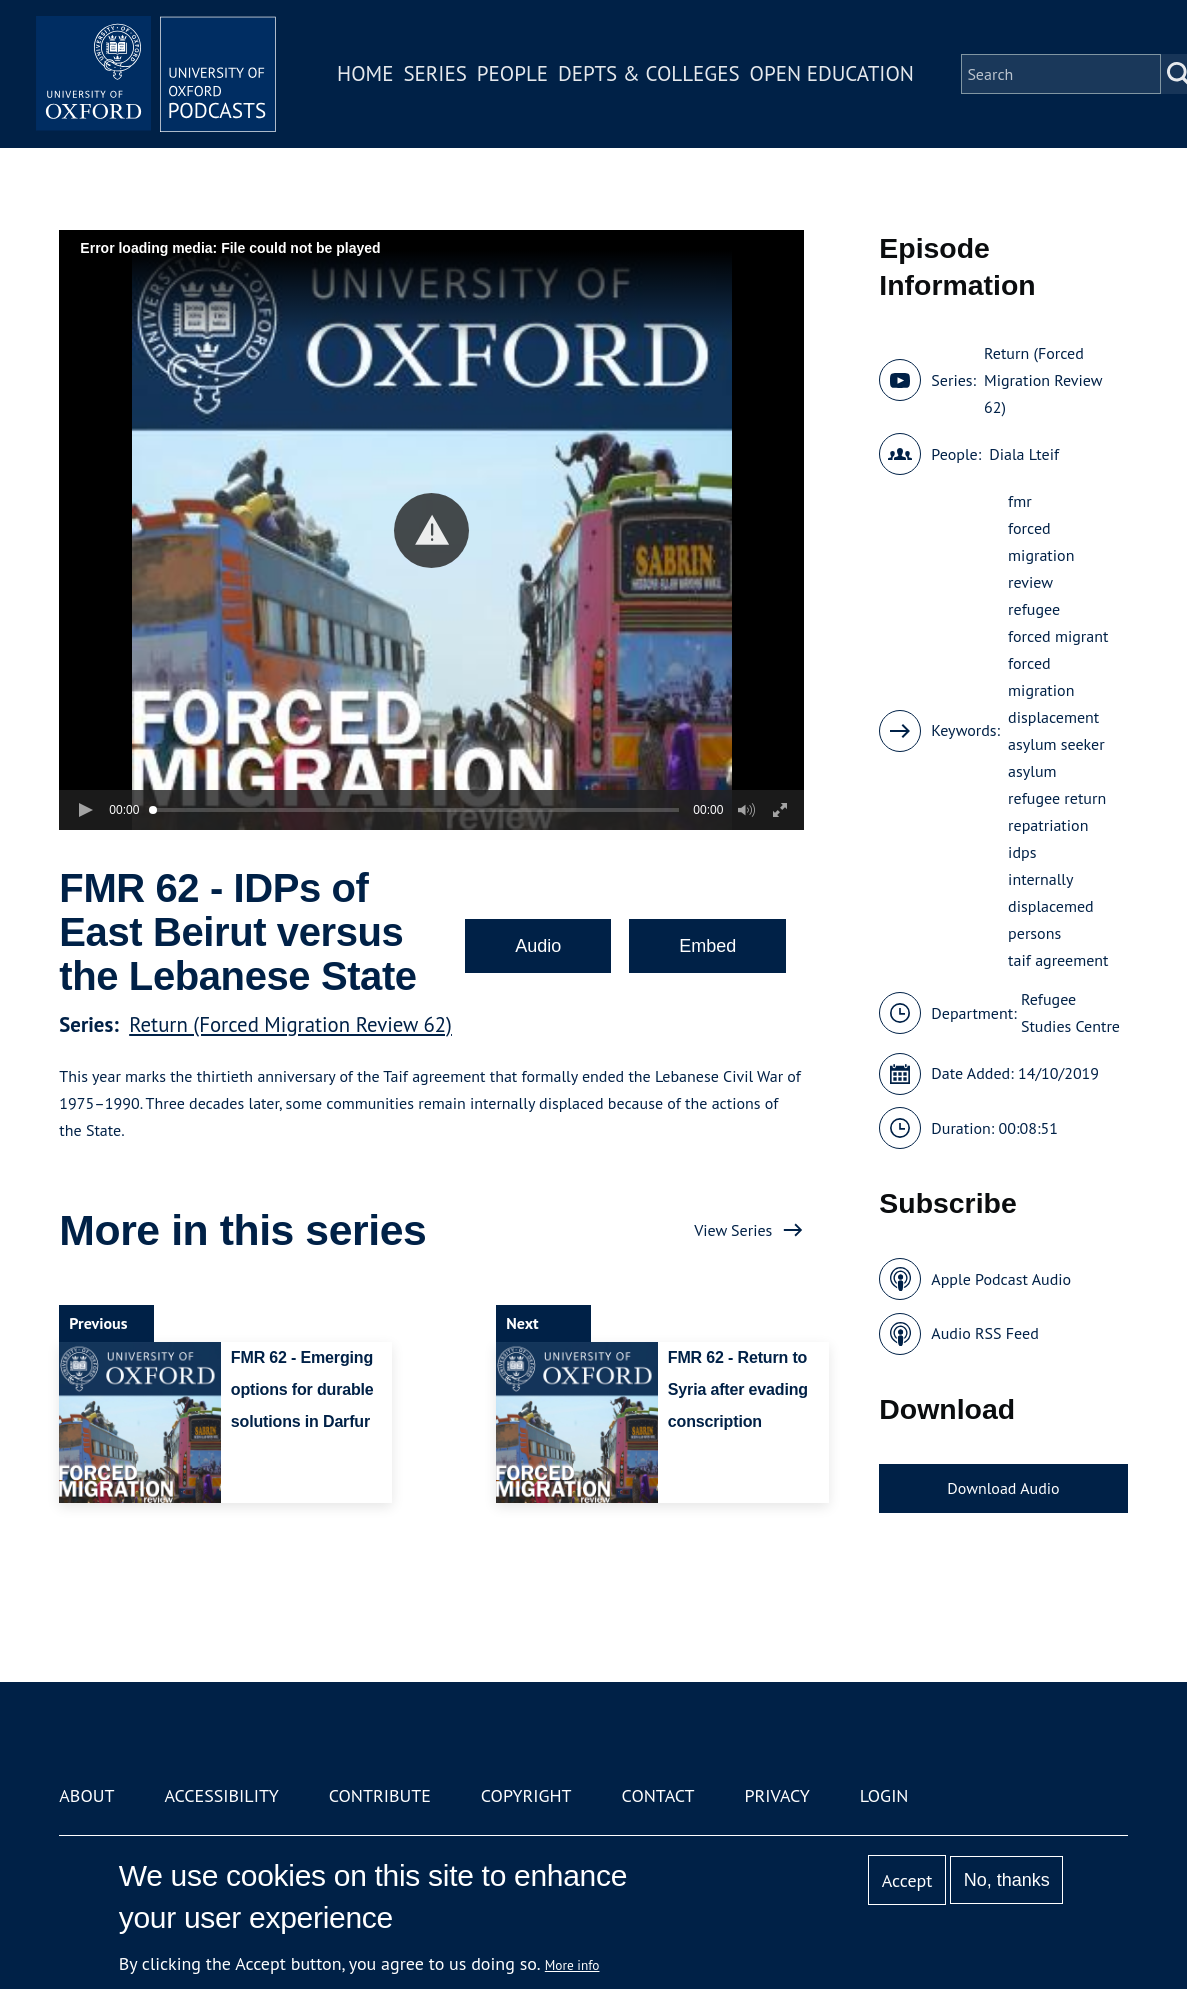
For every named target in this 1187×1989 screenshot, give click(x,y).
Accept (907, 1880)
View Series (733, 1230)
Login (884, 1795)
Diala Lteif (1024, 454)
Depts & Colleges (649, 73)
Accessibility (221, 1795)
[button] (431, 530)
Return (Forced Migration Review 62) (290, 1024)
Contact (658, 1795)
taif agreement (1058, 960)
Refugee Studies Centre (1070, 1012)
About (86, 1795)
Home (365, 73)
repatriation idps (1048, 838)
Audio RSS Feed (984, 1333)
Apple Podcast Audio (1001, 1279)
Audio (538, 946)
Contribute (380, 1795)
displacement (1053, 717)
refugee (1034, 609)
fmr (1020, 501)
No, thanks (1007, 1880)
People (512, 73)
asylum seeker (1056, 744)
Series (434, 73)
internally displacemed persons (1051, 906)
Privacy (776, 1795)
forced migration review (1041, 555)
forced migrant (1058, 636)
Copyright (526, 1795)
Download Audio (1003, 1488)
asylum (1032, 771)
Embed (707, 946)
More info (572, 1965)
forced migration (1041, 676)
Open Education (832, 73)
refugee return (1057, 798)
